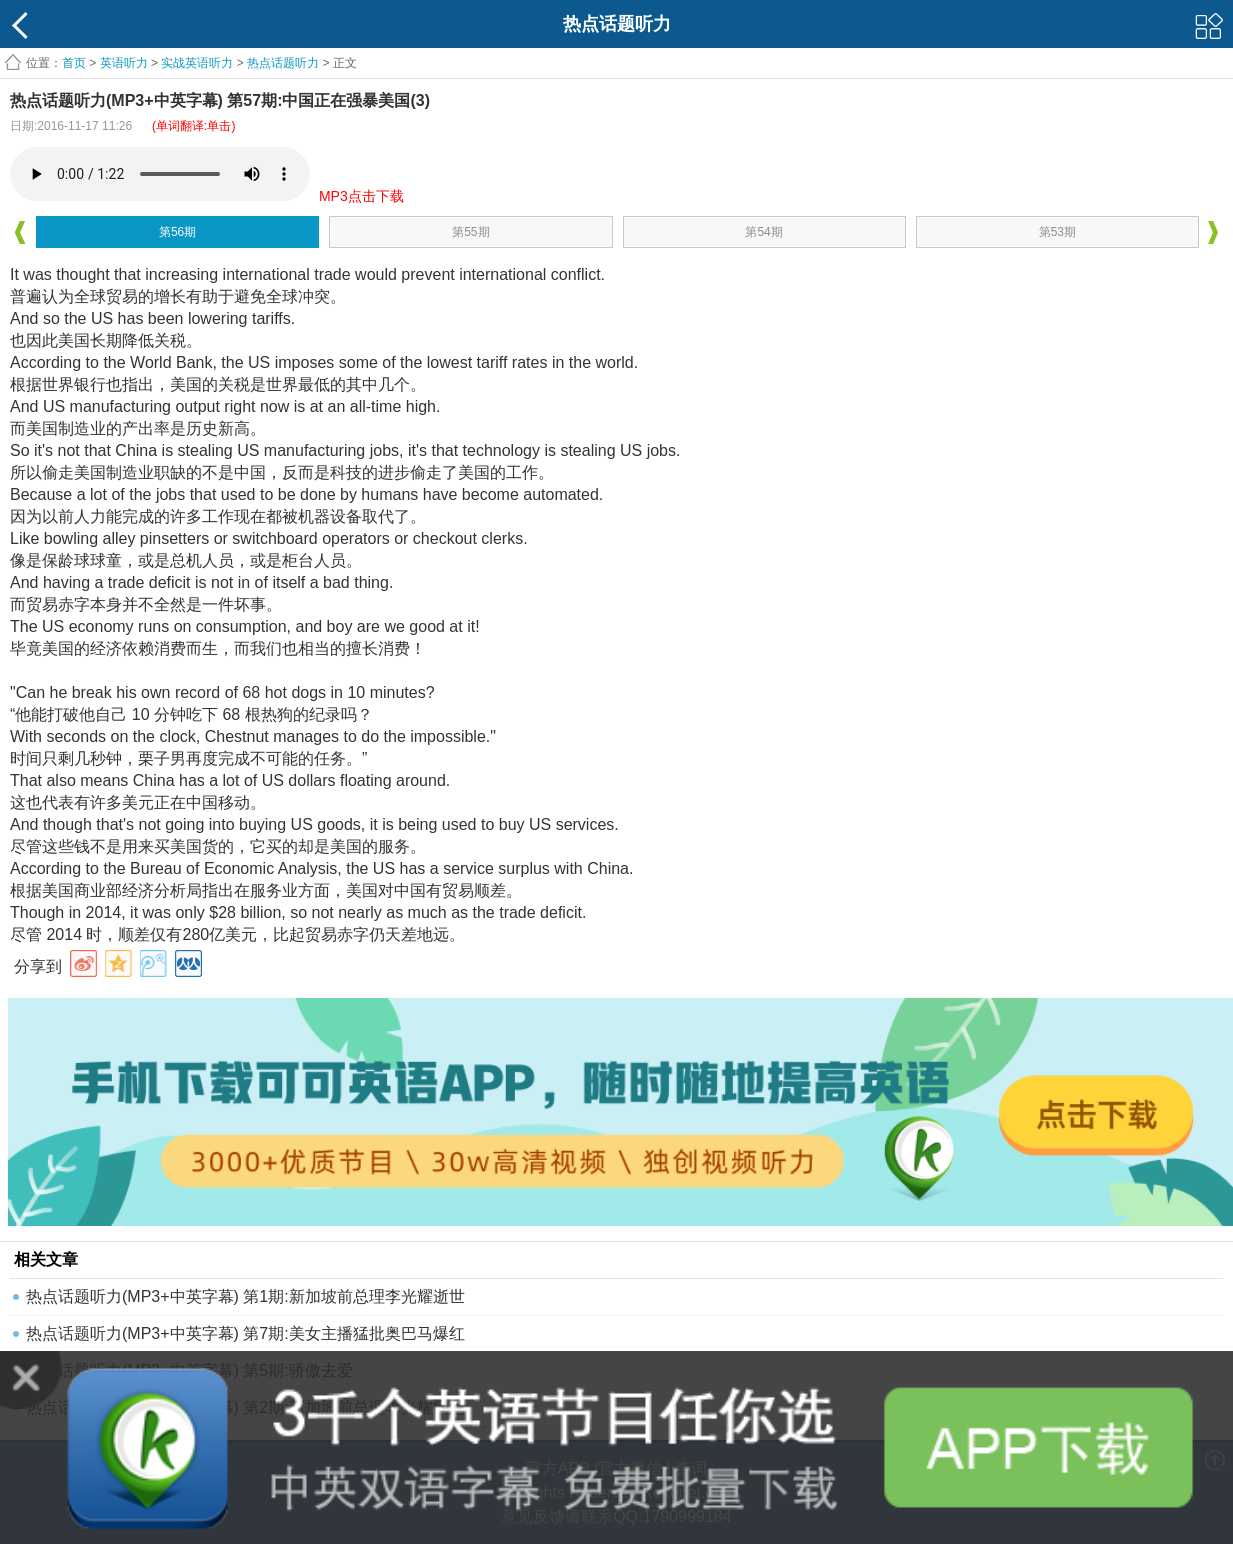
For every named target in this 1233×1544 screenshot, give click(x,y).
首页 (74, 63)
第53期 (1057, 232)
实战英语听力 (197, 63)
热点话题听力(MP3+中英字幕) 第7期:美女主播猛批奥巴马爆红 (245, 1333)
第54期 (763, 232)
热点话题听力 (283, 63)
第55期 (470, 232)
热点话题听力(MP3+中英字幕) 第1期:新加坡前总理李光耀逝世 (245, 1296)
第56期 (177, 232)
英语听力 (124, 63)
